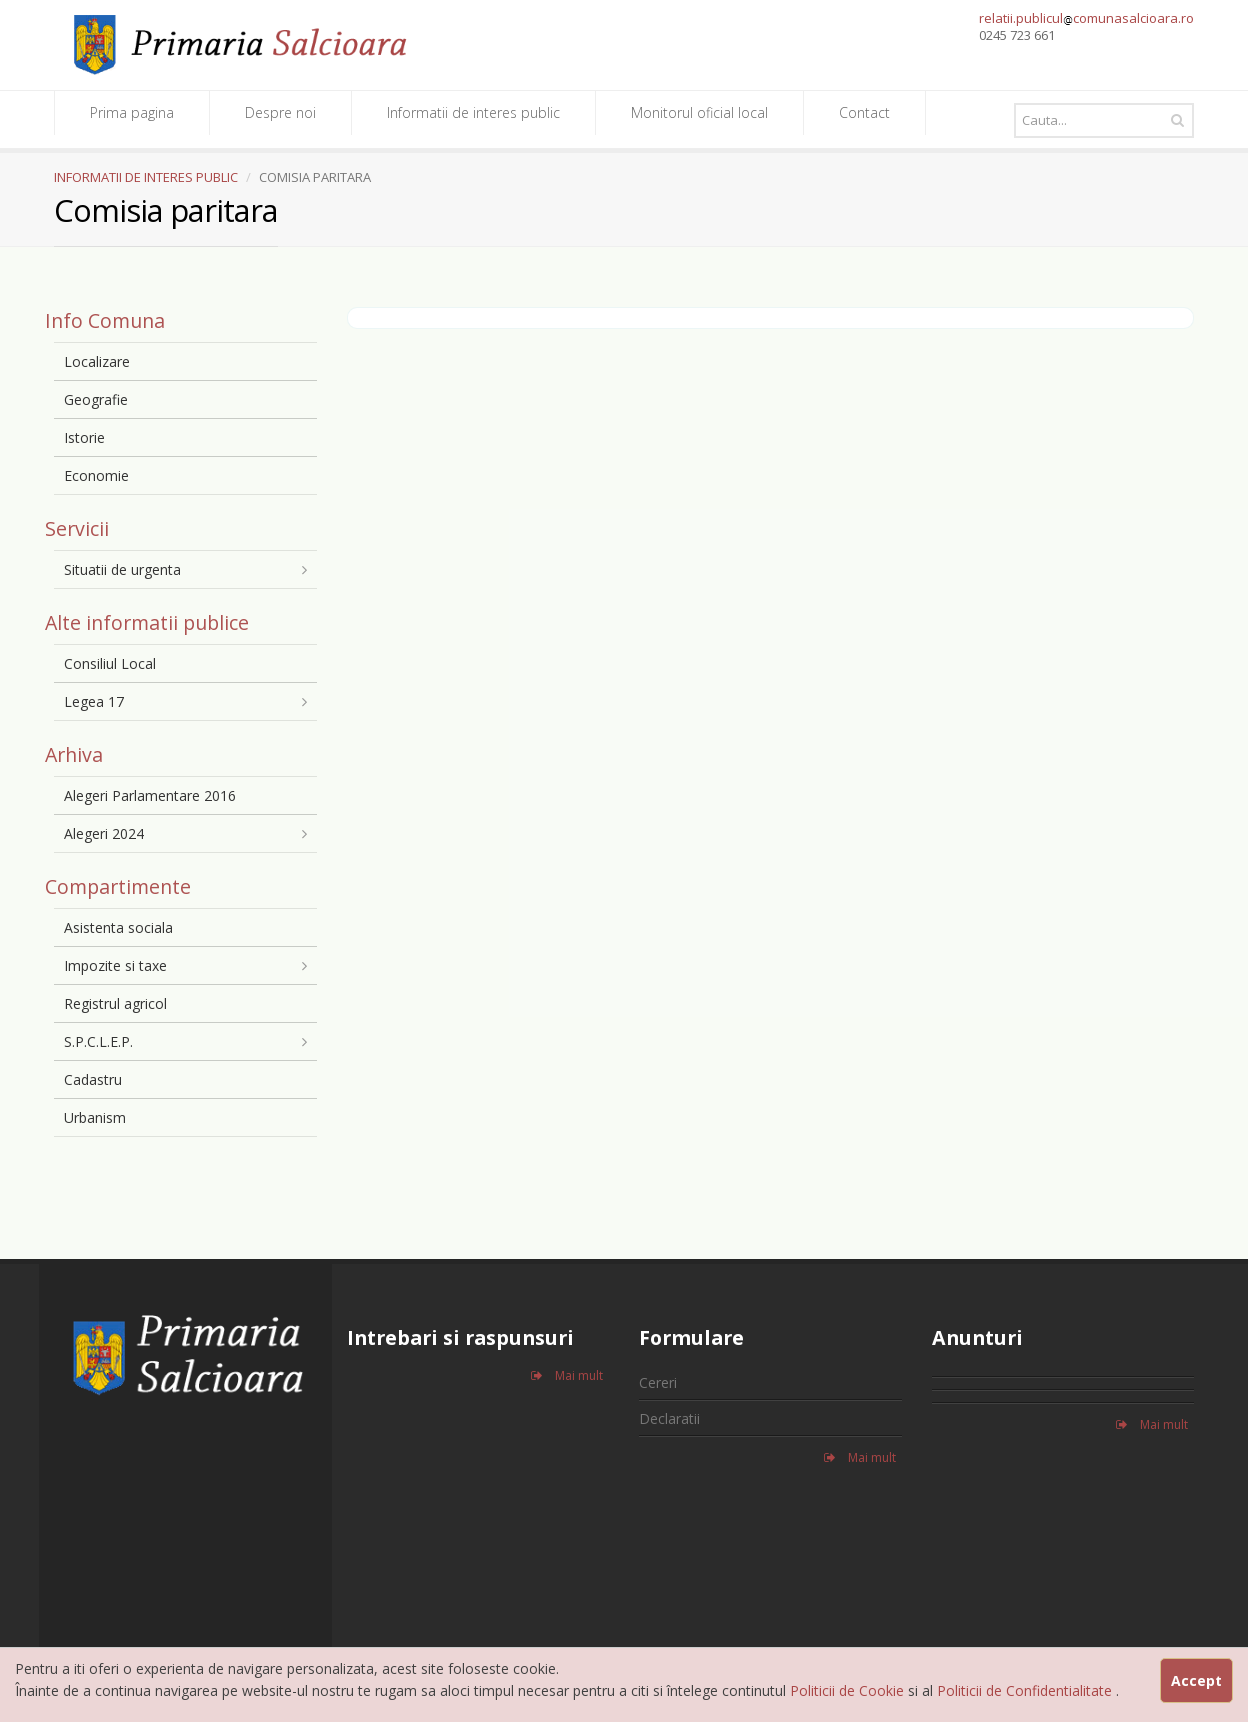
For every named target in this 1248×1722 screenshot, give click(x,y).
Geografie (96, 399)
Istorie (84, 437)
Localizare (97, 361)
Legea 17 (94, 701)
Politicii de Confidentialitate (1026, 1690)
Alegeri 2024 (104, 833)
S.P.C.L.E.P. (98, 1041)
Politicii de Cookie (849, 1690)
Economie (96, 475)
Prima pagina (132, 112)
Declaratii (669, 1418)
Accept (1196, 1680)
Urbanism (95, 1117)
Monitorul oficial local (699, 112)
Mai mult (567, 1375)
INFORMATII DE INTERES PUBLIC (146, 177)
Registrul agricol (115, 1003)
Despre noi (280, 112)
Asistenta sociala (118, 927)
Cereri (658, 1382)
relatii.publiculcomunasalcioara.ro (1086, 18)
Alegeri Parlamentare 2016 (150, 795)
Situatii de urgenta (122, 569)
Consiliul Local (110, 663)
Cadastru (93, 1079)
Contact (864, 112)
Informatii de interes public (473, 112)
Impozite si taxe (115, 965)
